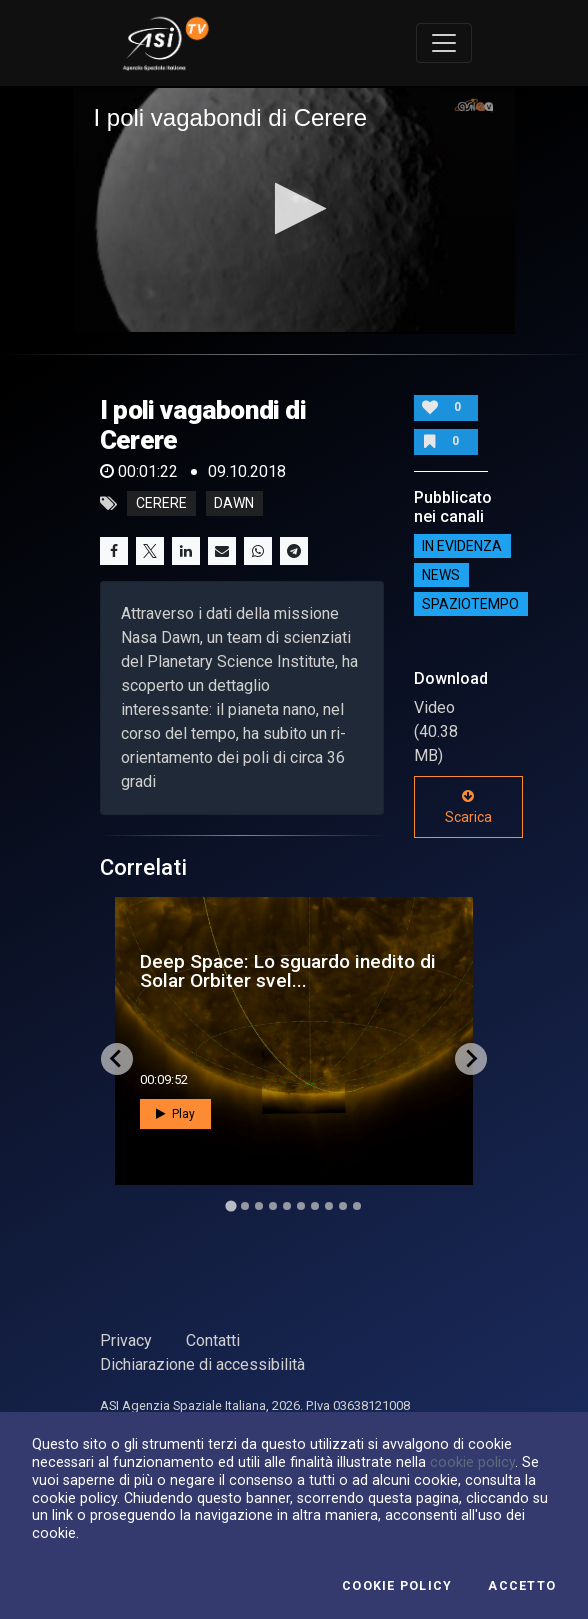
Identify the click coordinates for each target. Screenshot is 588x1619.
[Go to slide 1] (230, 1205)
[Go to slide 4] (273, 1206)
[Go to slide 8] (329, 1206)
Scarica (468, 807)
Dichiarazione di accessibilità (202, 1364)
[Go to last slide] (117, 1059)
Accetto (522, 1586)
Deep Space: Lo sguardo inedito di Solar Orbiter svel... (288, 971)
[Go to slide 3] (259, 1206)
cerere (161, 504)
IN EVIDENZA (462, 546)
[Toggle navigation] (444, 43)
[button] (294, 208)
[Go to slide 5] (287, 1206)
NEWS (441, 575)
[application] (294, 210)
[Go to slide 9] (343, 1206)
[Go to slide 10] (357, 1206)
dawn (234, 504)
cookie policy (472, 1462)
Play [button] (175, 1114)
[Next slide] (471, 1059)
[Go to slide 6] (301, 1206)
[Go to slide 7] (315, 1206)
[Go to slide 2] (245, 1206)
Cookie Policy (397, 1586)
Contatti (213, 1340)
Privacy (126, 1340)
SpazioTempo (470, 604)
